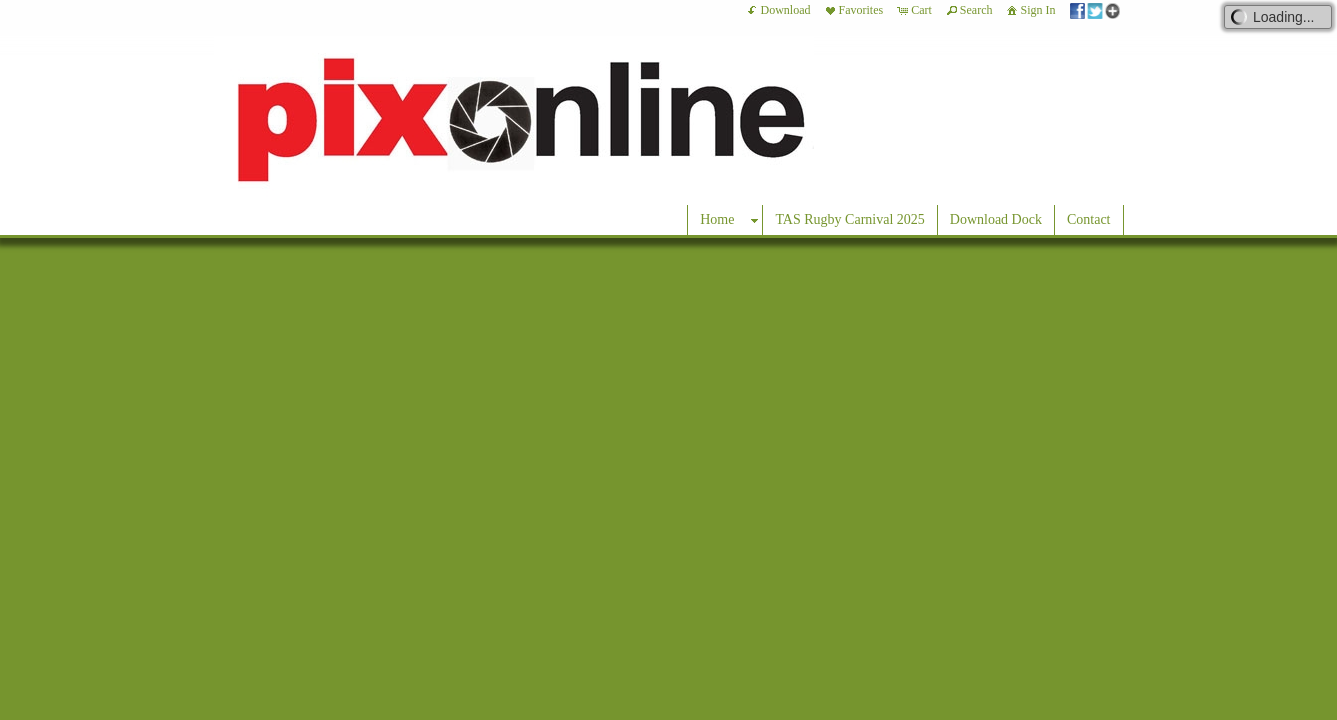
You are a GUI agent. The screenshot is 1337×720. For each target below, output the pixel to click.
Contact (1089, 219)
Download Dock (996, 219)
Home (717, 219)
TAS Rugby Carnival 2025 (849, 219)
